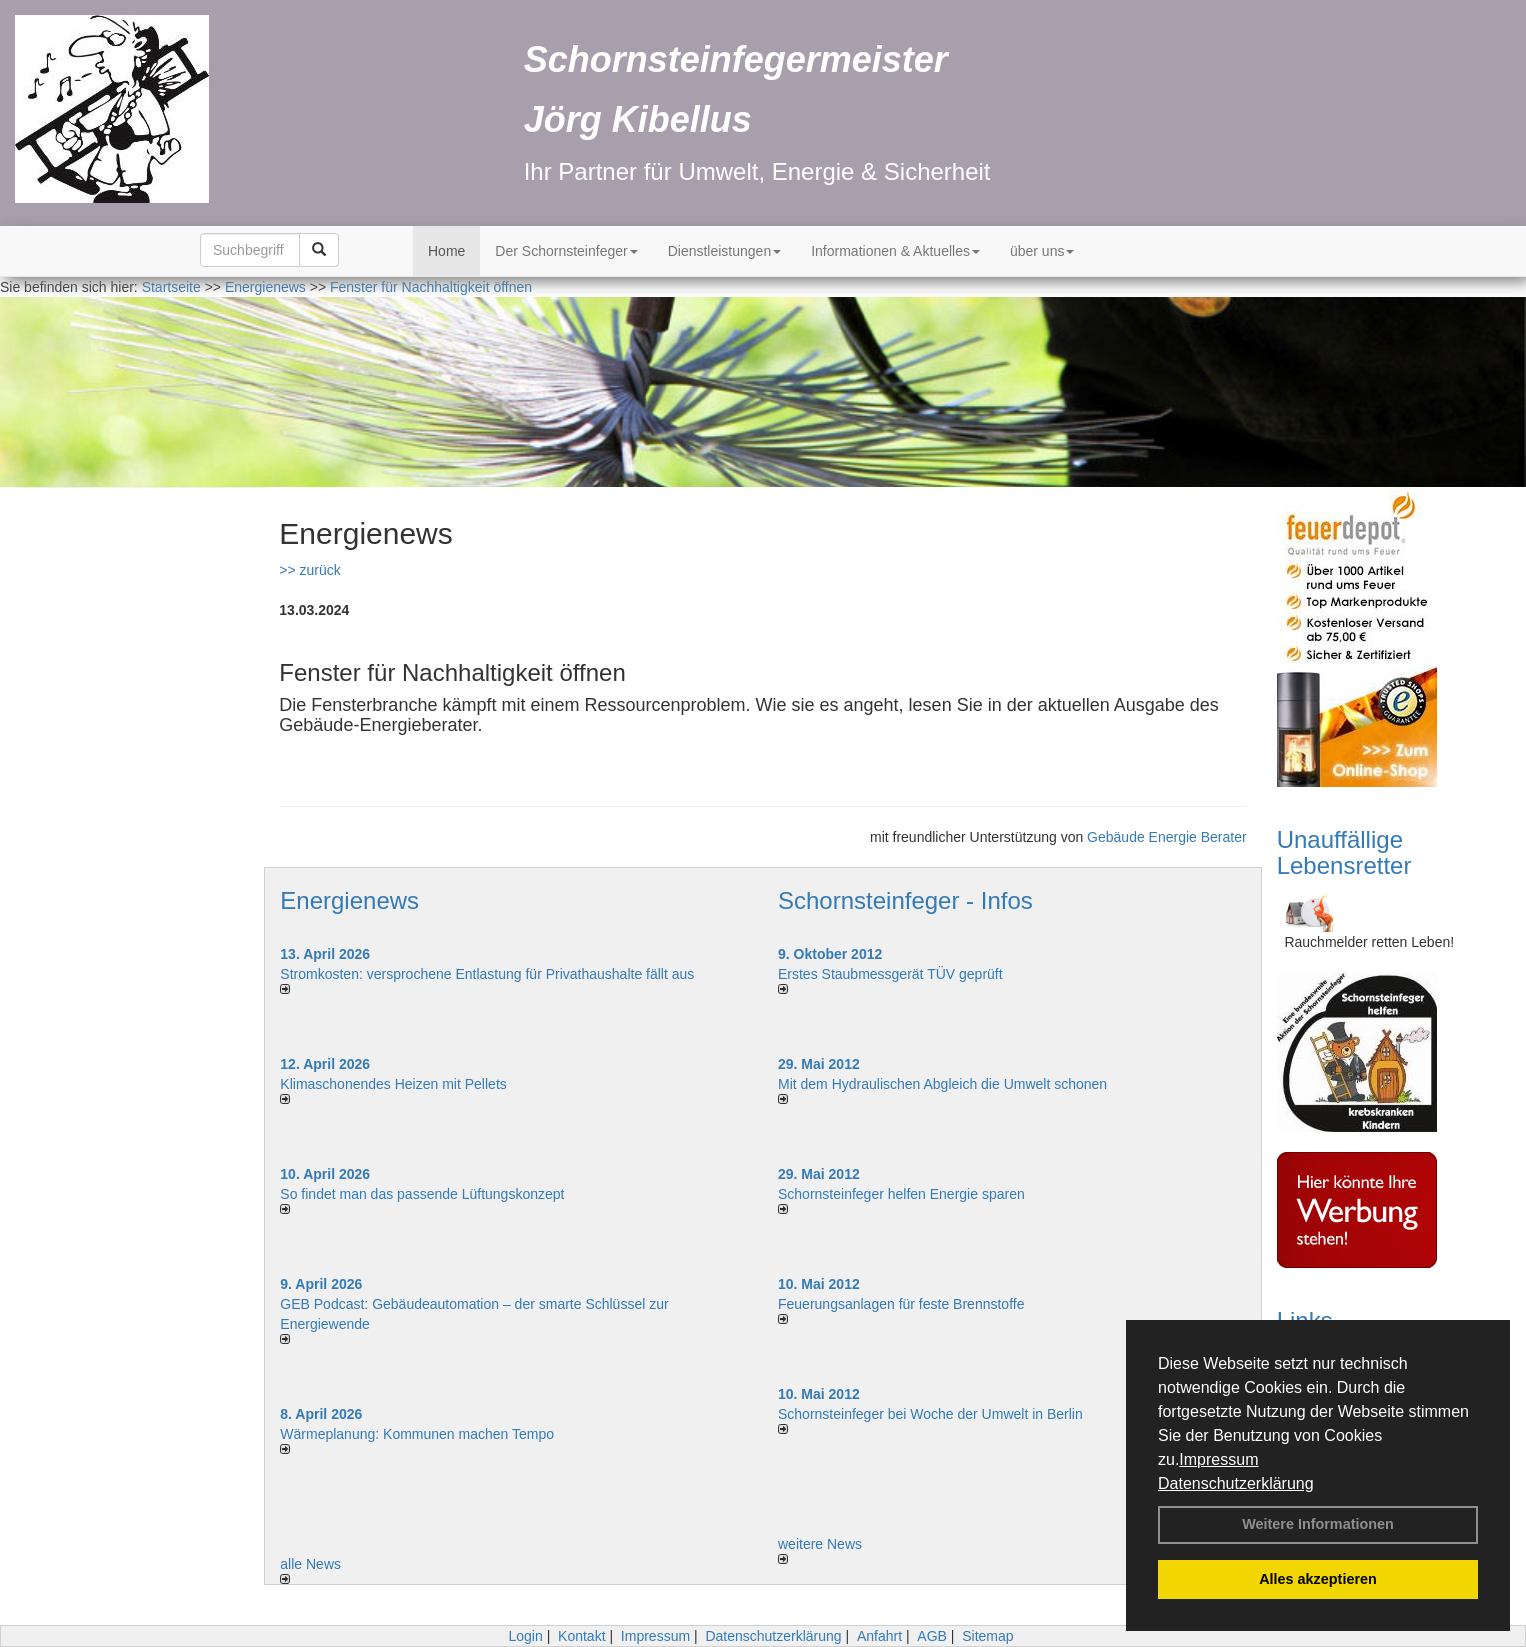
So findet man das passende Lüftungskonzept (422, 1194)
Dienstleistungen (725, 251)
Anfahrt (879, 1636)
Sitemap (987, 1636)
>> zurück (309, 570)
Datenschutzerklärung (1236, 1483)
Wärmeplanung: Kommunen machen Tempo (417, 1434)
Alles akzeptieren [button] (1318, 1579)
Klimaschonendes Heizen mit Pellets (393, 1084)
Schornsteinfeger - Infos (905, 900)
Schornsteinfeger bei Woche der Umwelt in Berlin (930, 1414)
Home (446, 251)
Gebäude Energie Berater (1167, 837)
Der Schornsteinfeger (566, 251)
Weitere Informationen (1318, 1524)
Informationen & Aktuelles (895, 251)
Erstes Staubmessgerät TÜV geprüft (890, 974)
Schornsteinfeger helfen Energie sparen (901, 1194)
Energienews (349, 900)
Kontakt (581, 1636)
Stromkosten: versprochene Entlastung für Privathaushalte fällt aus (487, 974)
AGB (932, 1636)
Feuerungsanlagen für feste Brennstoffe (901, 1304)
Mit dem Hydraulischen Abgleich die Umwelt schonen (942, 1084)
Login (525, 1636)
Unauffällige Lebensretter (1344, 852)
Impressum (1218, 1459)
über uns (1042, 251)
